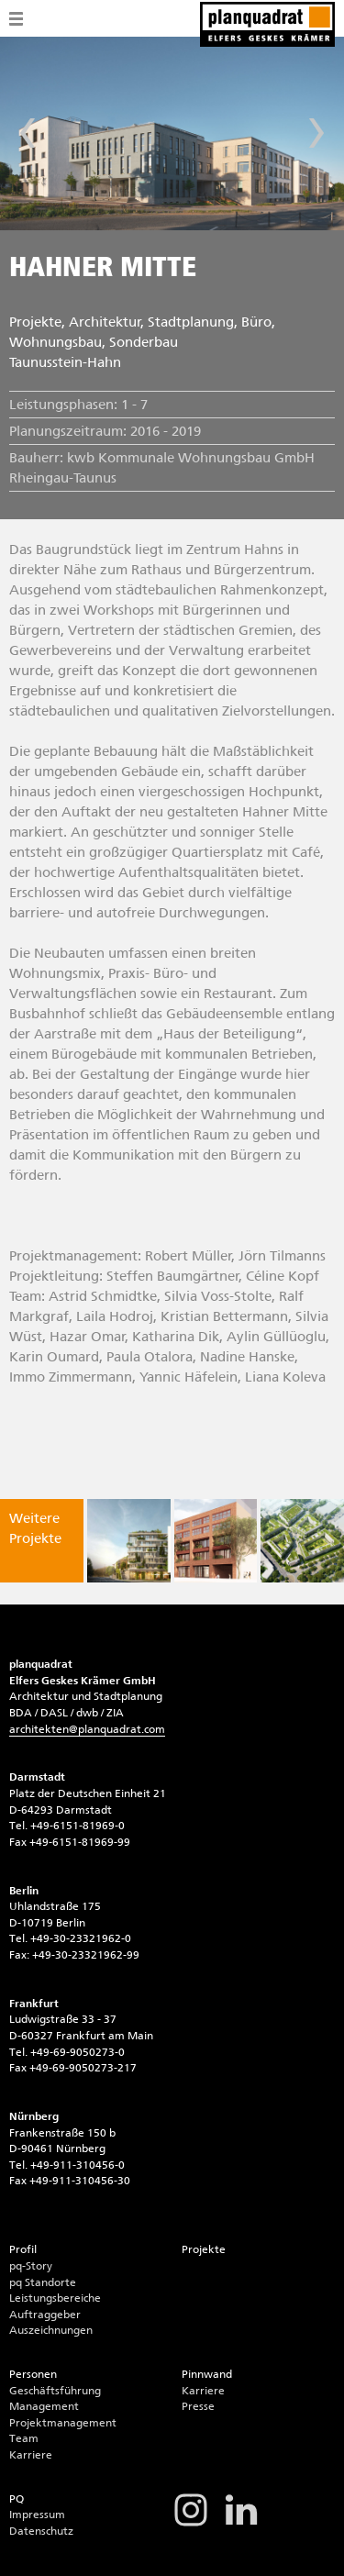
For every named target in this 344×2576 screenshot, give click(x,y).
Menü (16, 18)
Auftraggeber (45, 2314)
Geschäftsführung (55, 2390)
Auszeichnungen (51, 2330)
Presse (198, 2406)
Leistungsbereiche (55, 2298)
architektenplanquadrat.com (87, 1729)
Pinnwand (207, 2374)
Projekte (204, 2249)
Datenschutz (41, 2531)
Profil (23, 2249)
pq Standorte (42, 2282)
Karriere (30, 2454)
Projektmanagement (63, 2422)
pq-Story (30, 2266)
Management (44, 2406)
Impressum (37, 2514)
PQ (16, 2499)
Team (24, 2438)
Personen (33, 2374)
